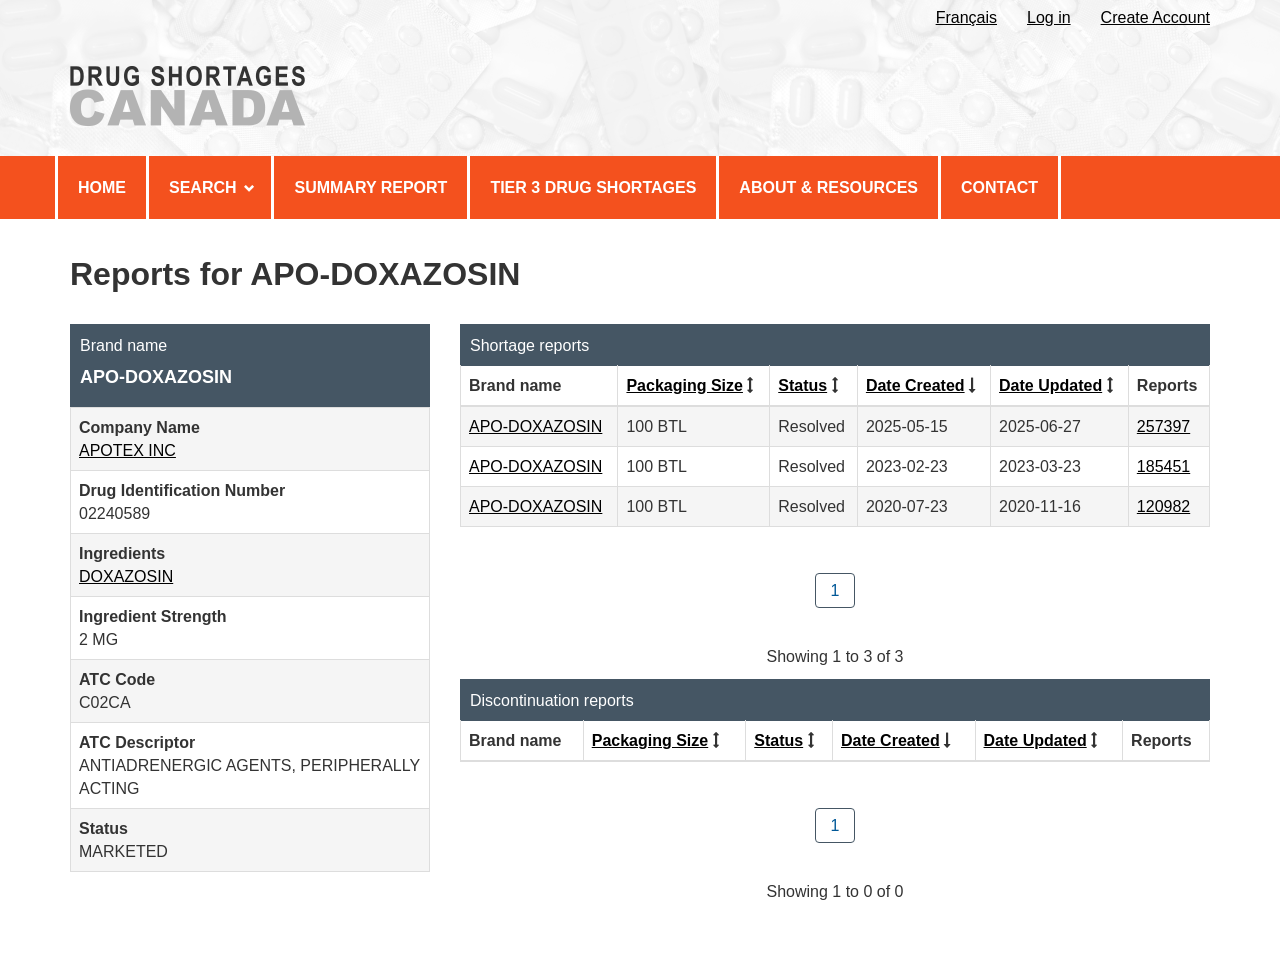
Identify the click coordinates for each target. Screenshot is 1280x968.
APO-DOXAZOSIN (535, 426)
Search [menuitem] (212, 187)
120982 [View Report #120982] (1163, 506)
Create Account (1155, 17)
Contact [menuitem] (999, 187)
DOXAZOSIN (126, 576)
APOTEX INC (127, 450)
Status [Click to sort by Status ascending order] (802, 385)
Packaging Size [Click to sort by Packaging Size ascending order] (684, 385)
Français (966, 17)
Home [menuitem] (102, 187)
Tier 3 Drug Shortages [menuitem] (593, 187)
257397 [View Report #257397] (1163, 426)
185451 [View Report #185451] (1163, 466)
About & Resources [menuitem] (828, 187)
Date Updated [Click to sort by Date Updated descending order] (1050, 385)
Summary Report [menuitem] (370, 187)
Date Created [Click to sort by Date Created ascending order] (915, 385)
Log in (1049, 17)
